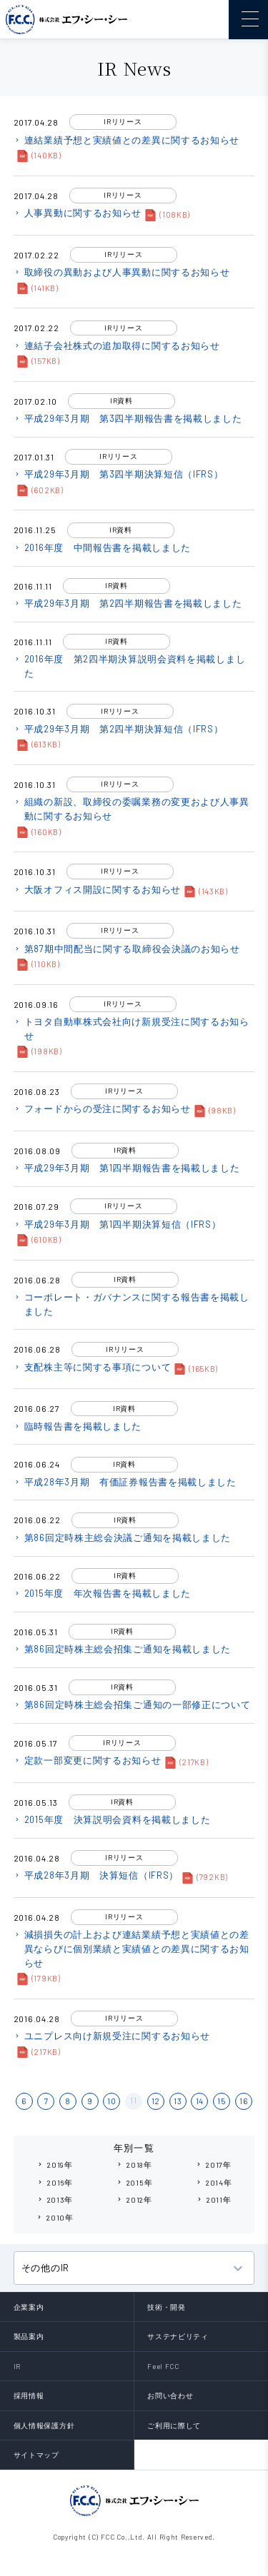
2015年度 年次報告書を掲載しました (102, 1593)
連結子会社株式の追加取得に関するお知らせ (117, 345)
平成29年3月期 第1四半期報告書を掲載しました (127, 1167)
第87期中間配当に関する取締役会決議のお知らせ (127, 948)
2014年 (213, 2182)
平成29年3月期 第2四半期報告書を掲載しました (128, 603)
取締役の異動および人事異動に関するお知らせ (122, 272)
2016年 (54, 2182)
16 (243, 2101)
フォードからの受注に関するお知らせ (102, 1108)
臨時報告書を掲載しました (78, 1426)
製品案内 (29, 2336)
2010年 (55, 2217)
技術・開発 (166, 2307)
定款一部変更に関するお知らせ (88, 1760)
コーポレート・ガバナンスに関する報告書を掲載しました (131, 1304)
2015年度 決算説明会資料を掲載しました (112, 1819)
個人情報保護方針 (44, 2425)
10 (111, 2101)
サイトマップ (36, 2454)
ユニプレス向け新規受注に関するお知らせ (112, 2035)
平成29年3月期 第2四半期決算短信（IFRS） (119, 728)
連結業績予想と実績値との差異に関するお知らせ (126, 140)
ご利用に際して (174, 2425)
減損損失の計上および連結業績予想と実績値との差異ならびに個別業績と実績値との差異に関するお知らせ (131, 1948)
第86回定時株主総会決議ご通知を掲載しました (122, 1537)
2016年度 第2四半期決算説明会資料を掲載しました (130, 666)
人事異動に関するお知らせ (78, 212)
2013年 (55, 2199)
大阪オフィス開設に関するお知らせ (97, 889)
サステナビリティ (178, 2336)
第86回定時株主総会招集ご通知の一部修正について (132, 1704)
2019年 (54, 2164)
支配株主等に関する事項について (93, 1367)
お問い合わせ (170, 2395)
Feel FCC (163, 2366)
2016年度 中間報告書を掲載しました (102, 547)
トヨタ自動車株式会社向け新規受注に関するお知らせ (131, 1028)
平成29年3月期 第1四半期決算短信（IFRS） (118, 1224)
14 (200, 2101)
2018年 (134, 2164)
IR (17, 2366)
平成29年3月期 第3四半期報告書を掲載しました (128, 418)
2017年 (213, 2164)
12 (156, 2101)
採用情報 (29, 2395)
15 (221, 2101)
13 (178, 2101)
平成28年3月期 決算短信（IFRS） (96, 1875)
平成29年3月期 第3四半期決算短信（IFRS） (119, 474)
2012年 (134, 2199)
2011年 (214, 2199)
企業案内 (29, 2307)
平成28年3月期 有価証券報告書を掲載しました (125, 1481)
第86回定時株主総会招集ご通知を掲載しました (122, 1649)
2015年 (134, 2182)
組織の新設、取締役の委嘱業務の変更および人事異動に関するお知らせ (131, 809)
